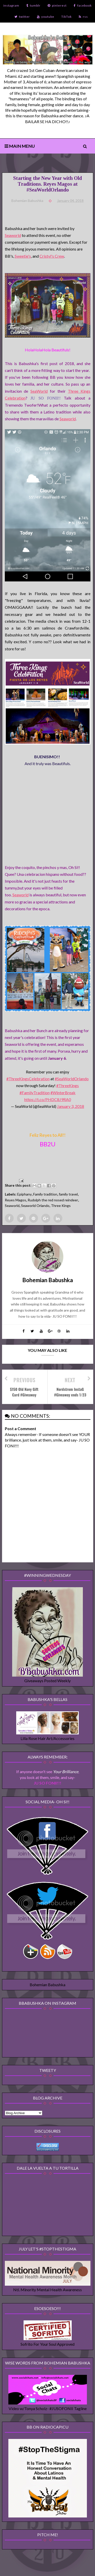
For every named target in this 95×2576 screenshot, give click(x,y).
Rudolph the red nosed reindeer (53, 1200)
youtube (45, 16)
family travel (68, 1194)
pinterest (57, 5)
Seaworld (13, 235)
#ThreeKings (67, 1085)
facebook (83, 5)
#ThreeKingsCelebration (28, 1078)
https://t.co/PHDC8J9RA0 (47, 1099)
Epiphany (24, 1194)
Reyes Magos (15, 1200)
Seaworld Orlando (35, 1205)
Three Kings (61, 1205)
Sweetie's (23, 256)
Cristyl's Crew (52, 256)
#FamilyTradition (35, 1092)
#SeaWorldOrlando (72, 1078)
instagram (11, 5)
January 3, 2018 (70, 1106)
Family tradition (45, 1194)
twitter (22, 16)
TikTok (66, 16)
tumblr (33, 5)
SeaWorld (39, 391)
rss (83, 16)
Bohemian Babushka (47, 1984)
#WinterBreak (62, 1092)
